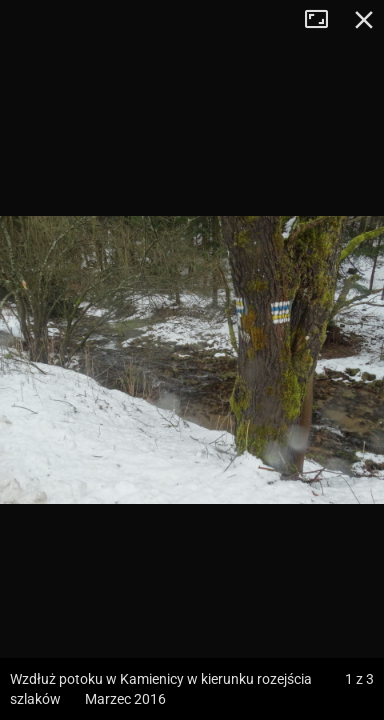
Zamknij (364, 20)
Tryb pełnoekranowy (324, 20)
